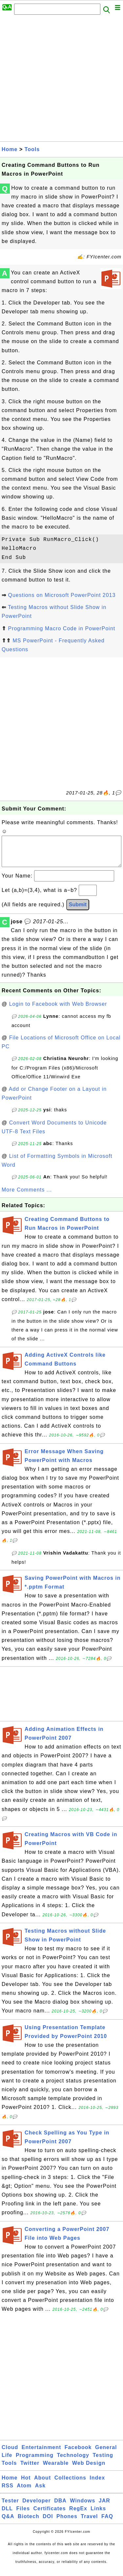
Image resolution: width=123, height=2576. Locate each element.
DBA (60, 2507)
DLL (7, 2515)
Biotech (28, 2523)
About (42, 2484)
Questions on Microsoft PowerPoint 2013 (61, 595)
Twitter (29, 2469)
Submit (78, 911)
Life (7, 2461)
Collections (70, 2484)
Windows (82, 2507)
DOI (48, 2523)
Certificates (49, 2515)
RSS (7, 2492)
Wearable (56, 2469)
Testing (102, 2461)
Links (98, 2515)
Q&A (8, 2523)
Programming (34, 2461)
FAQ (107, 2523)
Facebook (78, 2454)
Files (23, 2515)
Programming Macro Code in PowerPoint (61, 628)
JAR (104, 2507)
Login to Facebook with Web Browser (58, 1010)
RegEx (78, 2515)
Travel (89, 2523)
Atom (24, 2492)
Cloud (10, 2454)
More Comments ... (27, 1196)
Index (97, 2484)
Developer (36, 2507)
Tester (10, 2507)
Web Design (88, 2469)
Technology (73, 2461)
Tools (32, 149)
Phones (66, 2523)
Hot (26, 2484)
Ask (40, 2492)
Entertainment (41, 2454)
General (106, 2454)
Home (9, 149)
